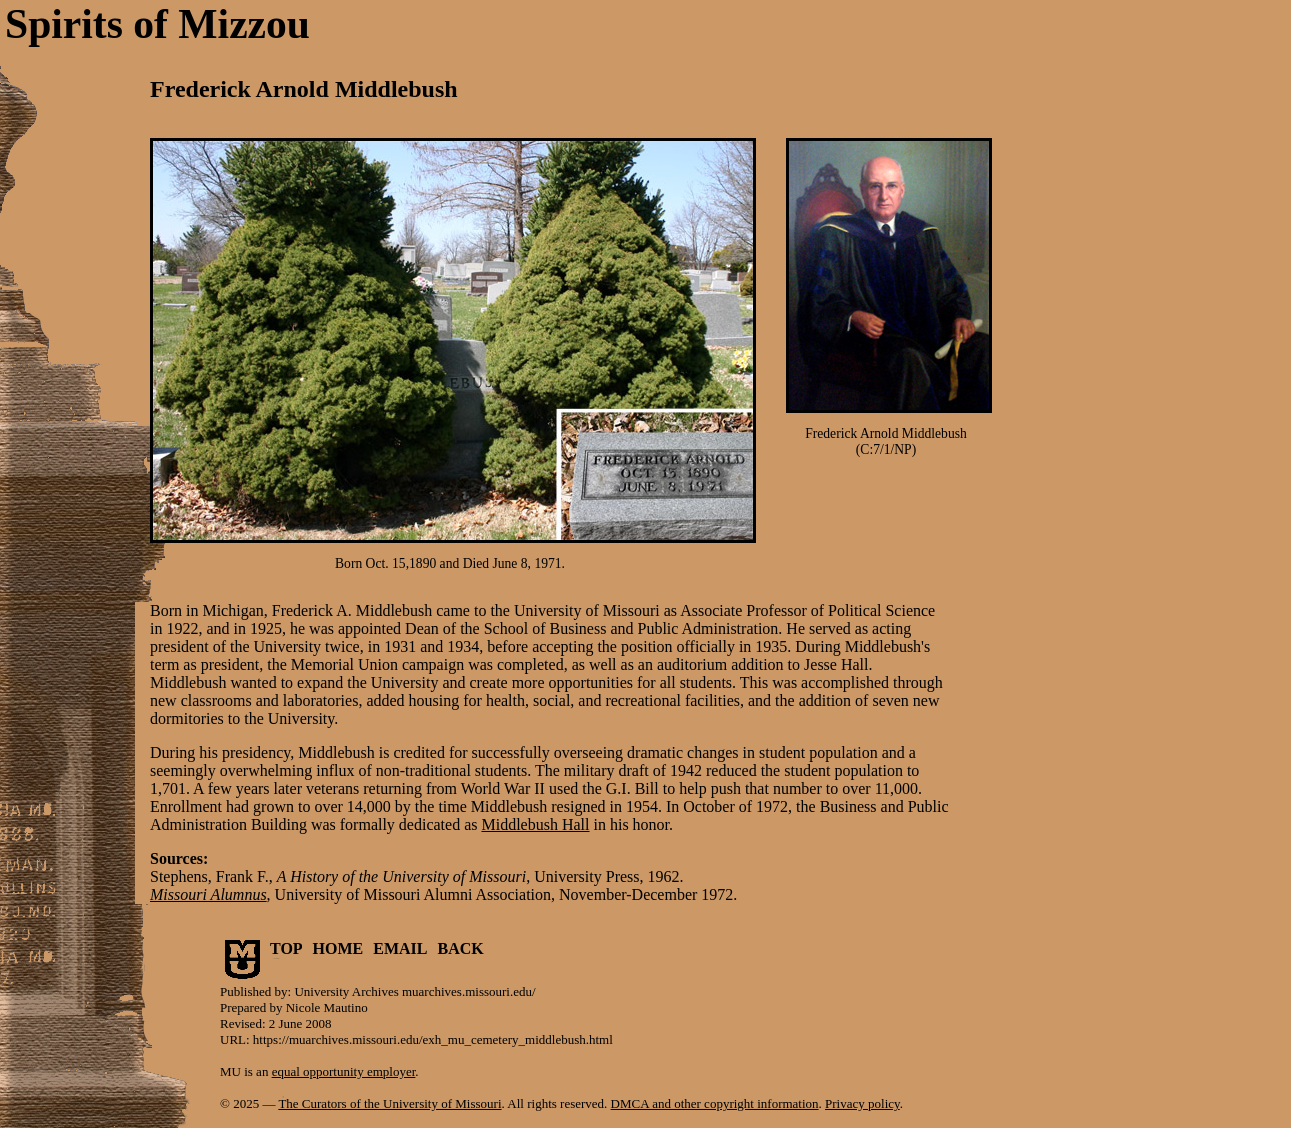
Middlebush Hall (536, 824)
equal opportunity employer (344, 1071)
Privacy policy (862, 1103)
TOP (286, 948)
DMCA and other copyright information (715, 1103)
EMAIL (400, 948)
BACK (461, 948)
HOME (338, 948)
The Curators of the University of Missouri (389, 1103)
